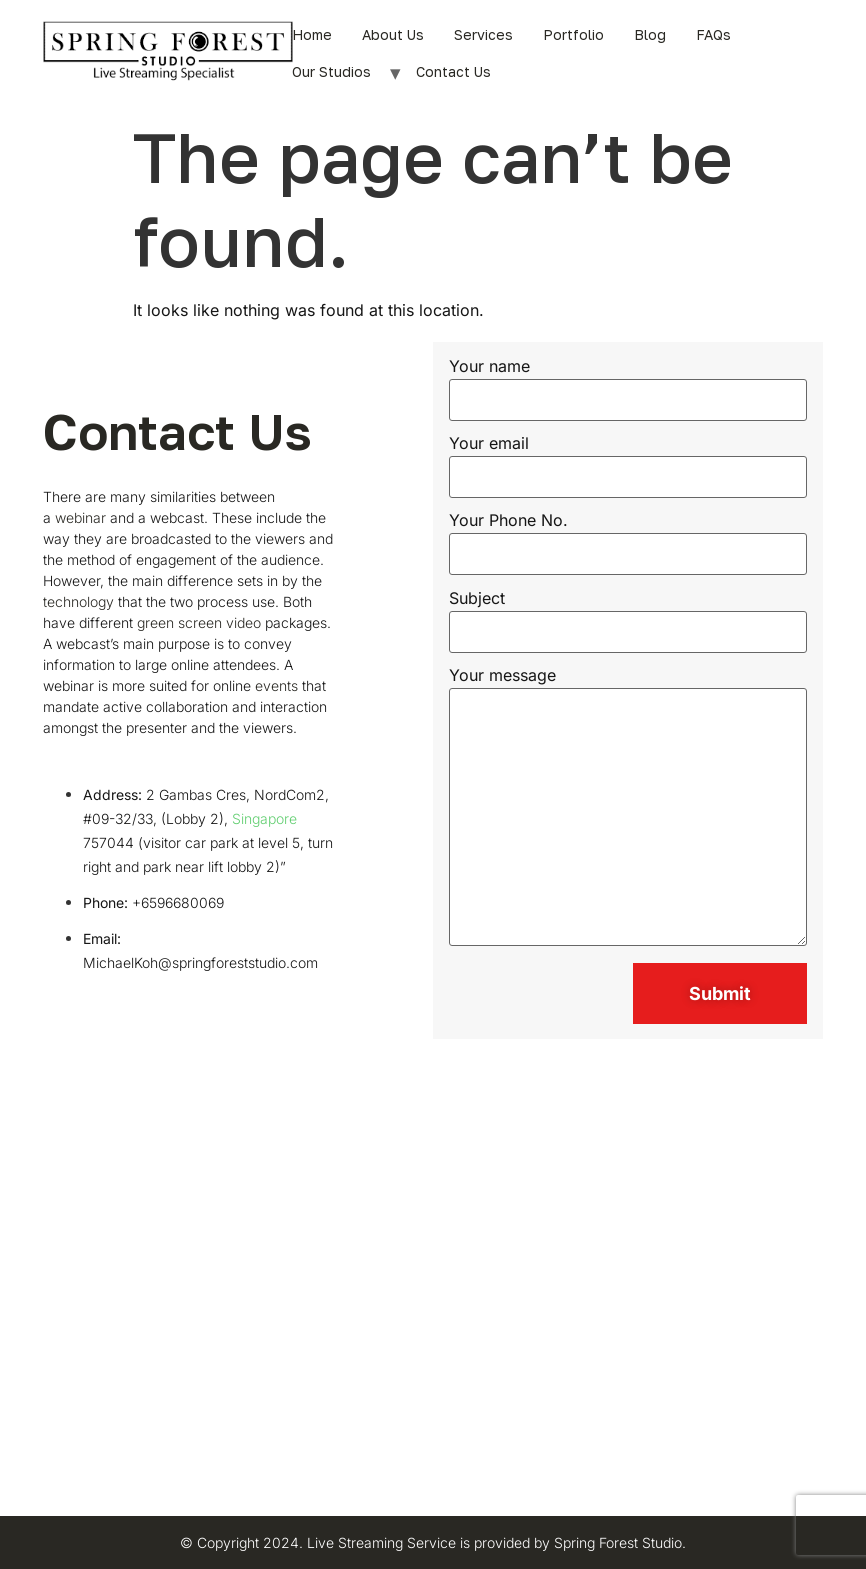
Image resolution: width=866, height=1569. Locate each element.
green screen (179, 622)
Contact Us (453, 71)
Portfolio (573, 34)
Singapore (264, 818)
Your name (628, 384)
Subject (628, 616)
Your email (628, 461)
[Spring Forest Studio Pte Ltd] (433, 1284)
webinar (80, 517)
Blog (650, 34)
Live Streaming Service (381, 1542)
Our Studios (331, 71)
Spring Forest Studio (618, 1542)
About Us (393, 34)
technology (78, 601)
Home (312, 34)
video (243, 622)
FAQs (713, 34)
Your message (628, 807)
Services (483, 34)
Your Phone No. (628, 538)
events (276, 685)
